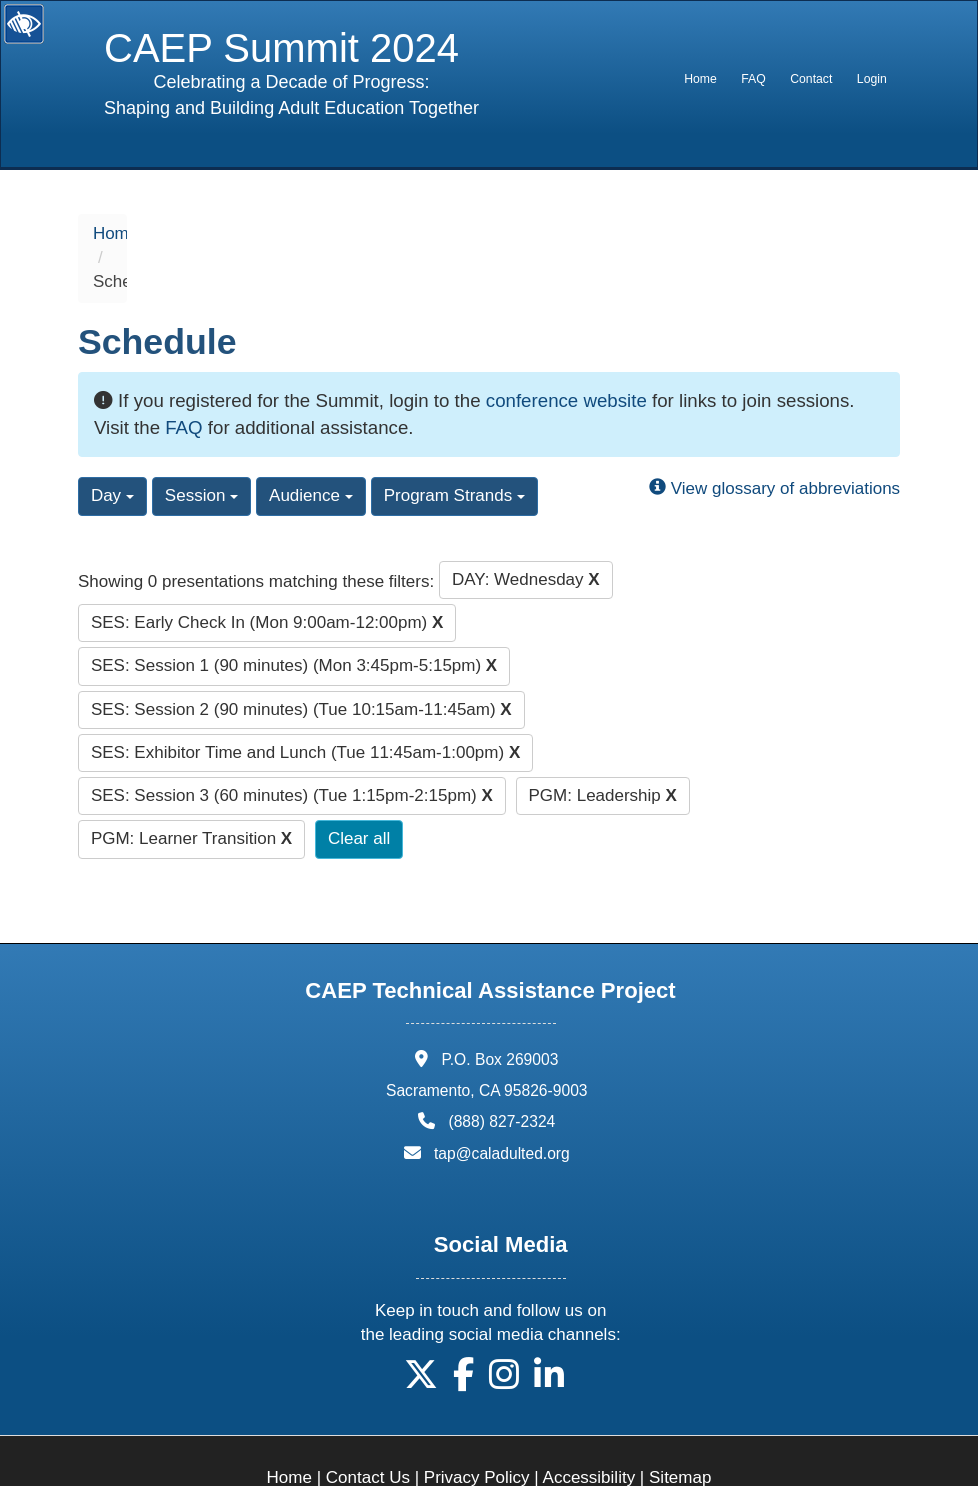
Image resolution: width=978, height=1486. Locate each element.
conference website (566, 351)
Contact (811, 79)
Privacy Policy (477, 1429)
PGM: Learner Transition (191, 790)
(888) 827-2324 (501, 1073)
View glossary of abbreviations (774, 440)
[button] (421, 1333)
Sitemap (680, 1429)
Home (700, 79)
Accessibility (589, 1429)
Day (112, 447)
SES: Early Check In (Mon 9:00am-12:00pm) (267, 573)
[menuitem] (700, 79)
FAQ (753, 79)
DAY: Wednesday (526, 530)
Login (872, 79)
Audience (311, 447)
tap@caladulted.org (502, 1104)
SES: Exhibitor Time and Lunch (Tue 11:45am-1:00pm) (305, 703)
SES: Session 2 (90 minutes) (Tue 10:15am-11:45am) (301, 660)
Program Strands (454, 447)
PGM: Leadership (603, 747)
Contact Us (368, 1429)
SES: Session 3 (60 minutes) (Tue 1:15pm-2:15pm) (292, 747)
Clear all (359, 790)
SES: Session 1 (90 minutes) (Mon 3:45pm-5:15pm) (294, 617)
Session (201, 447)
